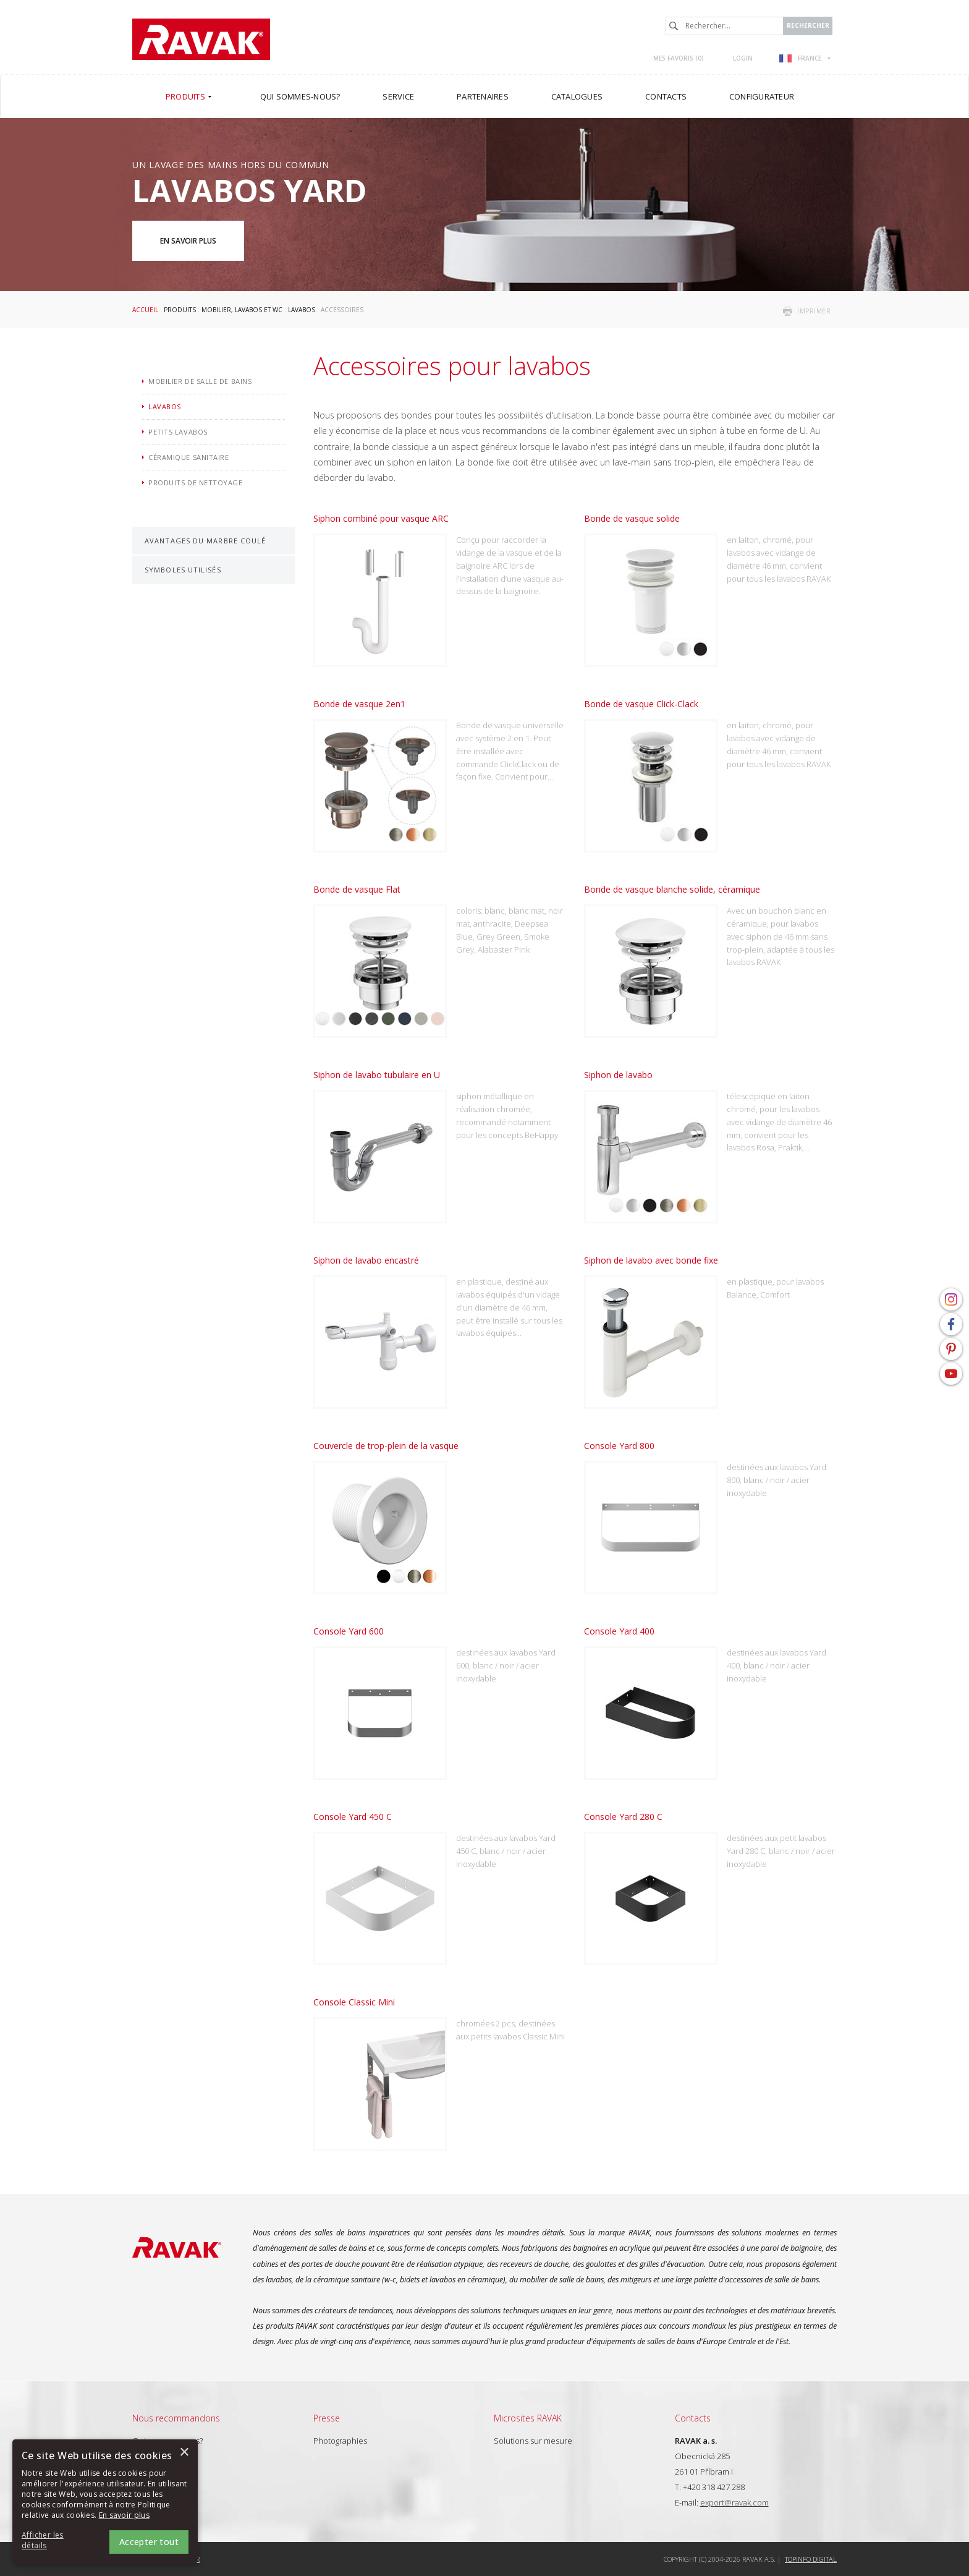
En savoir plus (188, 241)
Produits (180, 309)
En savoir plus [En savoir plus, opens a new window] (124, 2515)
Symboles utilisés (183, 569)
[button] (56, 2540)
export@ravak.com (734, 2502)
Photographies (340, 2440)
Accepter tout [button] (149, 2542)
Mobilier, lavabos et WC (241, 309)
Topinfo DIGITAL (811, 2559)
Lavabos (301, 309)
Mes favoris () (678, 58)
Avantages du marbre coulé (205, 540)
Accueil (145, 309)
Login (743, 58)
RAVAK (201, 39)
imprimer (814, 311)
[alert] (105, 2501)
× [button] (183, 2452)
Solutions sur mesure (533, 2440)
